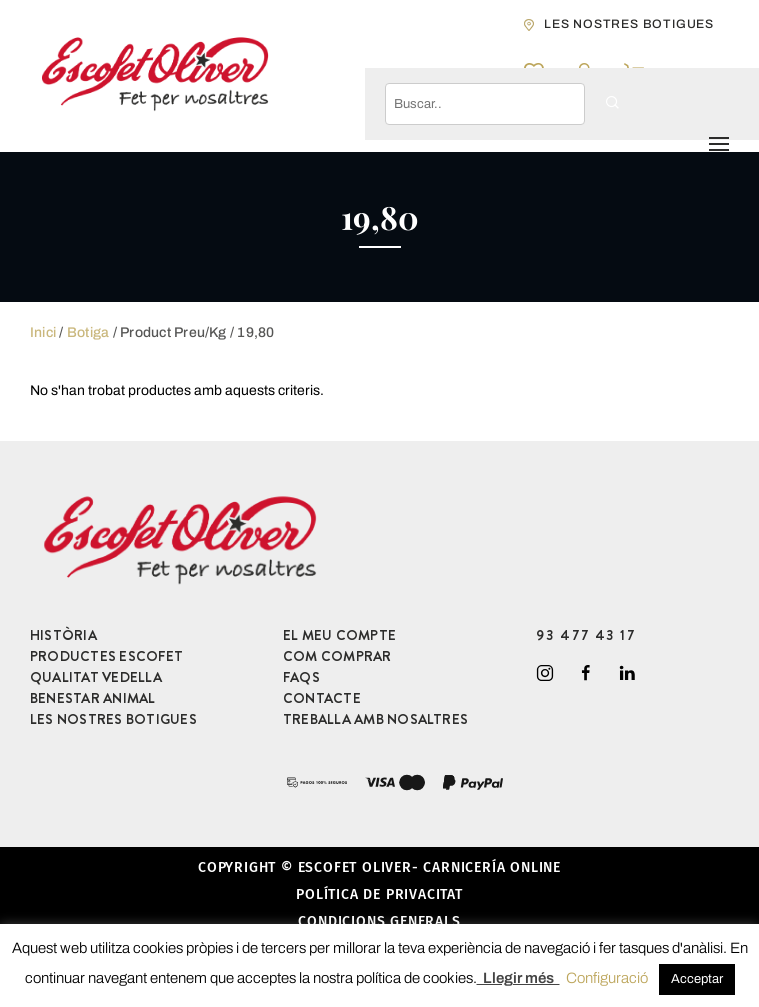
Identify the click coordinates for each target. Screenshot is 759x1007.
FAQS (301, 677)
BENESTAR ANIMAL (93, 698)
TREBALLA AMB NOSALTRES (375, 719)
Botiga (88, 332)
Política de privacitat (379, 894)
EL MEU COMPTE (339, 635)
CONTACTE (322, 698)
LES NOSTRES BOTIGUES (113, 719)
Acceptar (697, 979)
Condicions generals (379, 921)
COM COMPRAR (337, 656)
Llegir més (518, 978)
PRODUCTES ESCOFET (106, 656)
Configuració (607, 978)
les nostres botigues (629, 24)
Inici (43, 332)
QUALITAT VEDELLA (96, 677)
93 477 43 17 (586, 635)
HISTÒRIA (63, 635)
